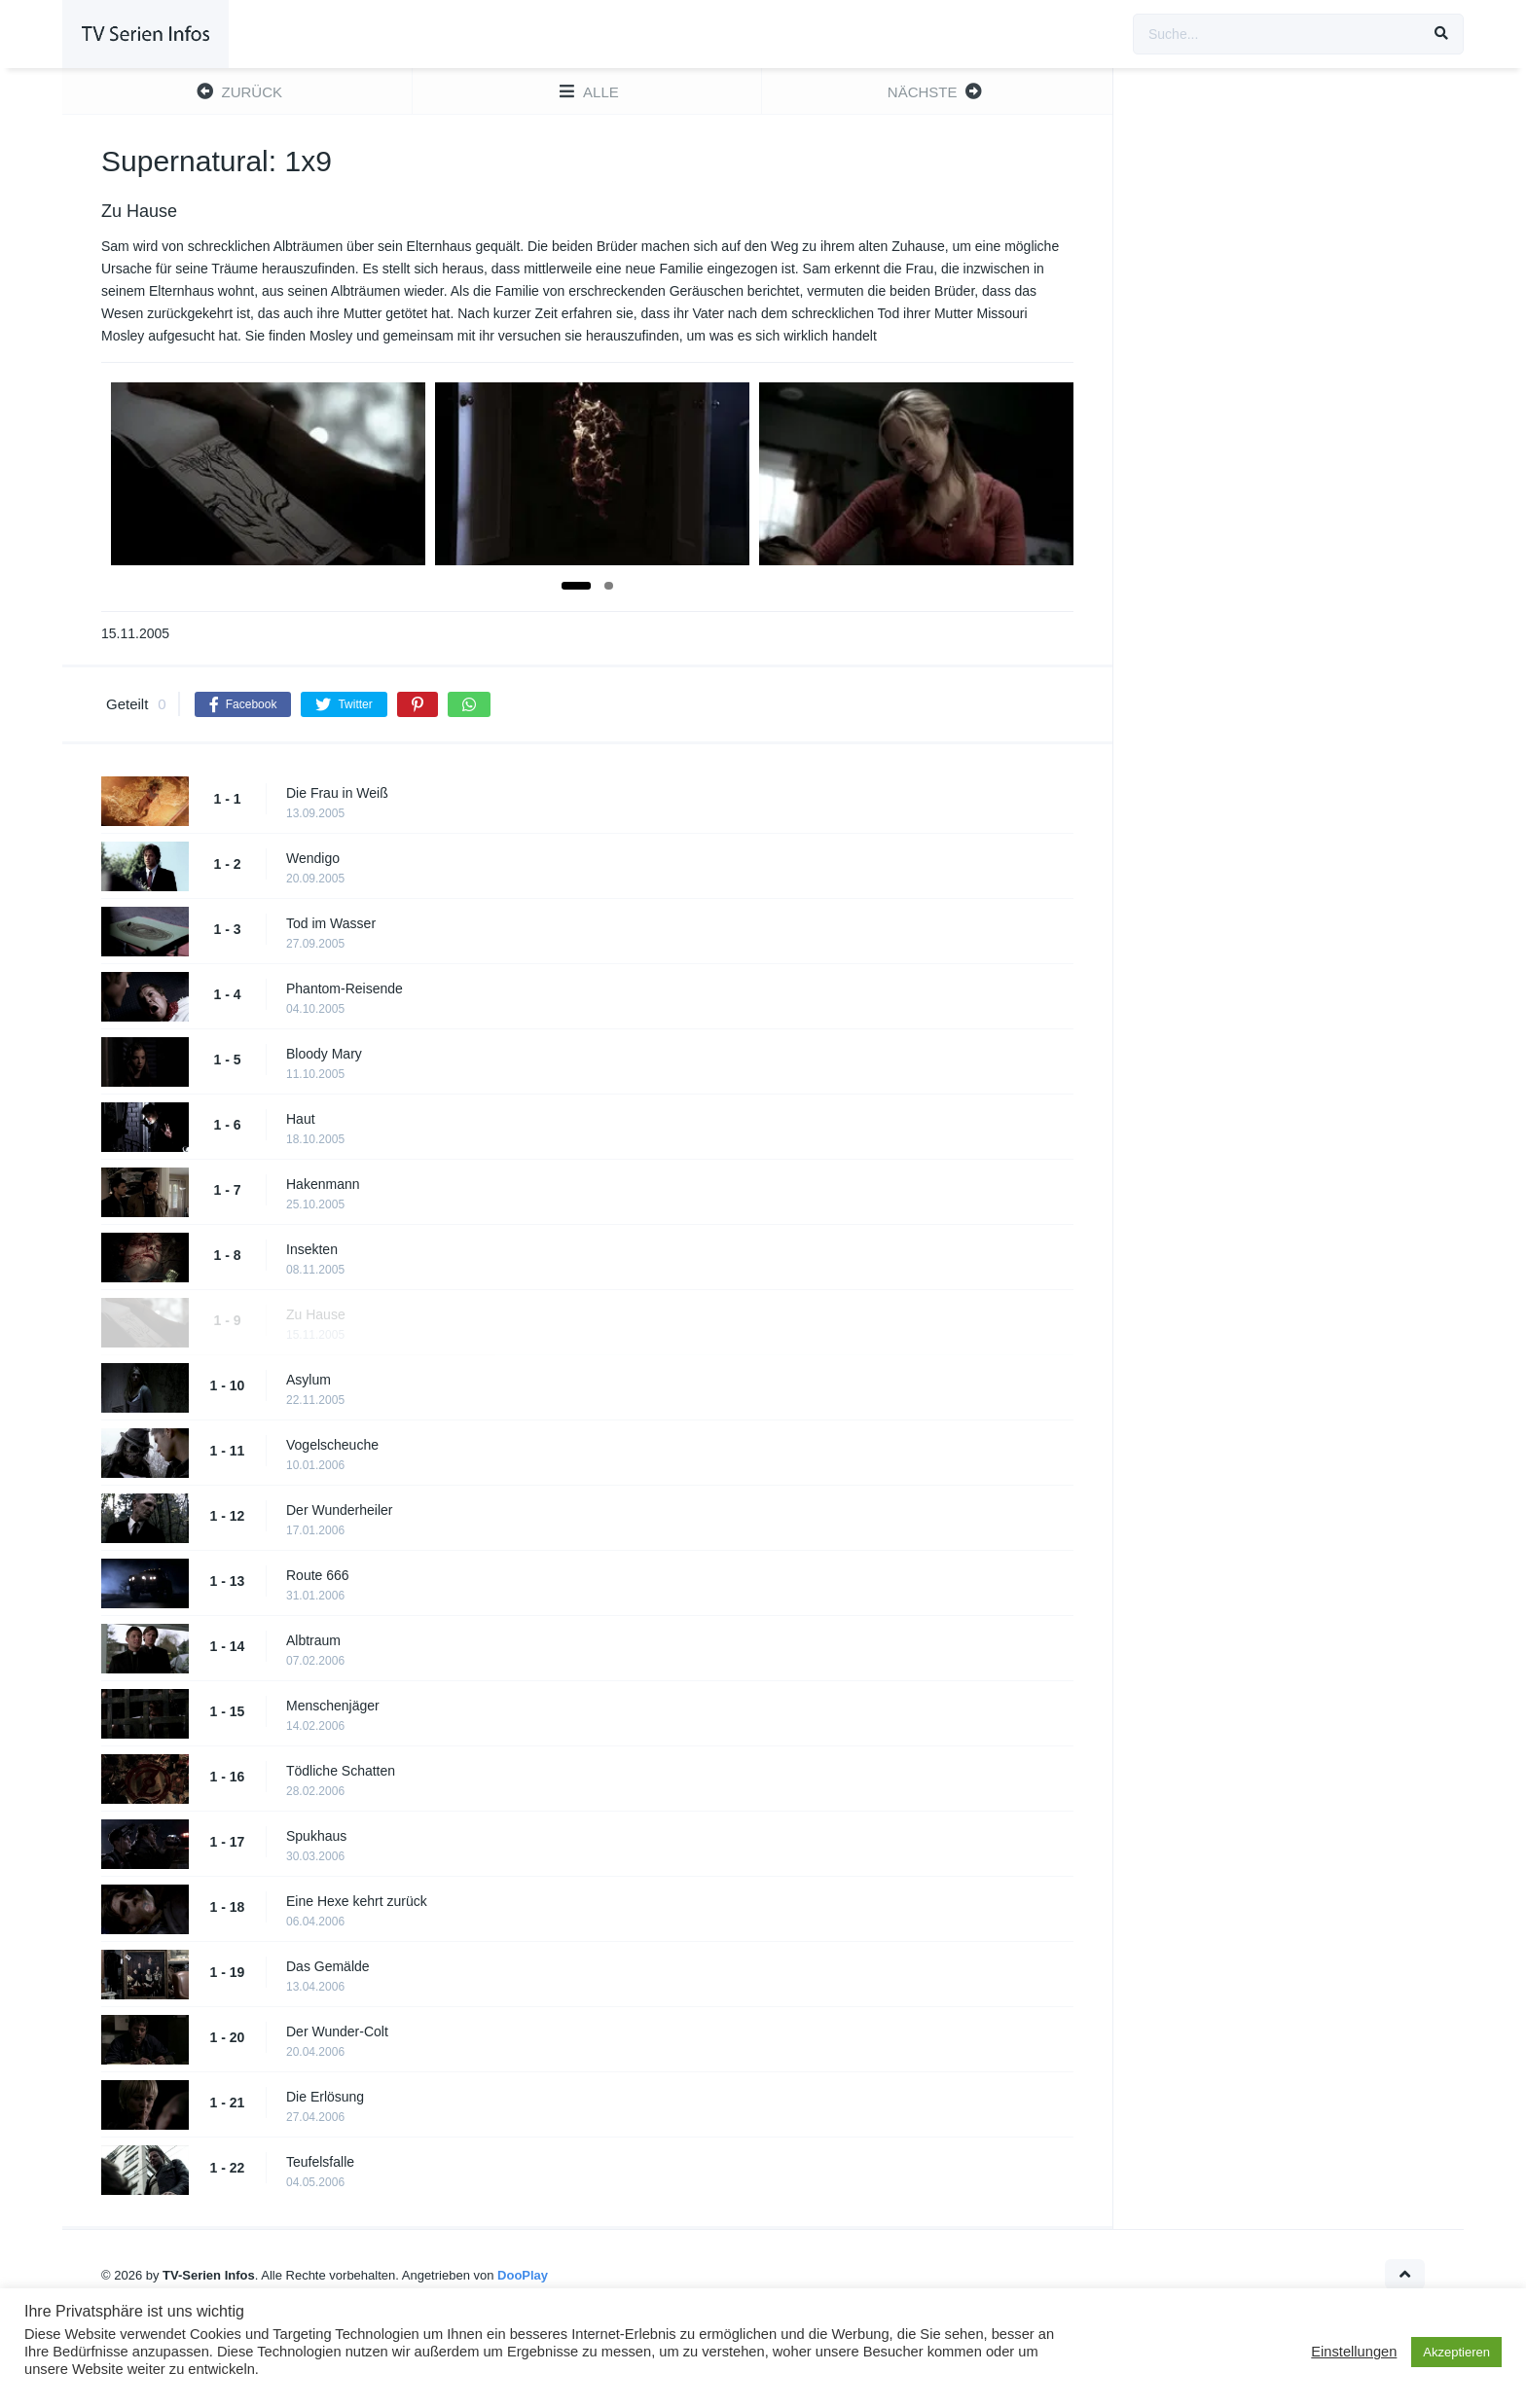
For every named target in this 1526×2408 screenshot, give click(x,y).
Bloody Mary (324, 1053)
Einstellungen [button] (1354, 2351)
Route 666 (317, 1575)
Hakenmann (323, 1184)
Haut (300, 1119)
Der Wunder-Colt (337, 2031)
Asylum (308, 1379)
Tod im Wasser (331, 923)
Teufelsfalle (320, 2162)
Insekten (312, 1249)
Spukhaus (316, 1836)
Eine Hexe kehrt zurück (356, 1901)
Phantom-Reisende (344, 988)
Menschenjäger (333, 1705)
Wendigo (313, 858)
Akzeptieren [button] (1456, 2352)
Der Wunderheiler (339, 1510)
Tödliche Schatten (340, 1771)
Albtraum (313, 1640)
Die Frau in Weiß (337, 793)
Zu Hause (315, 1314)
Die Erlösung (325, 2096)
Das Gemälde (328, 1966)
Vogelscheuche (332, 1445)
